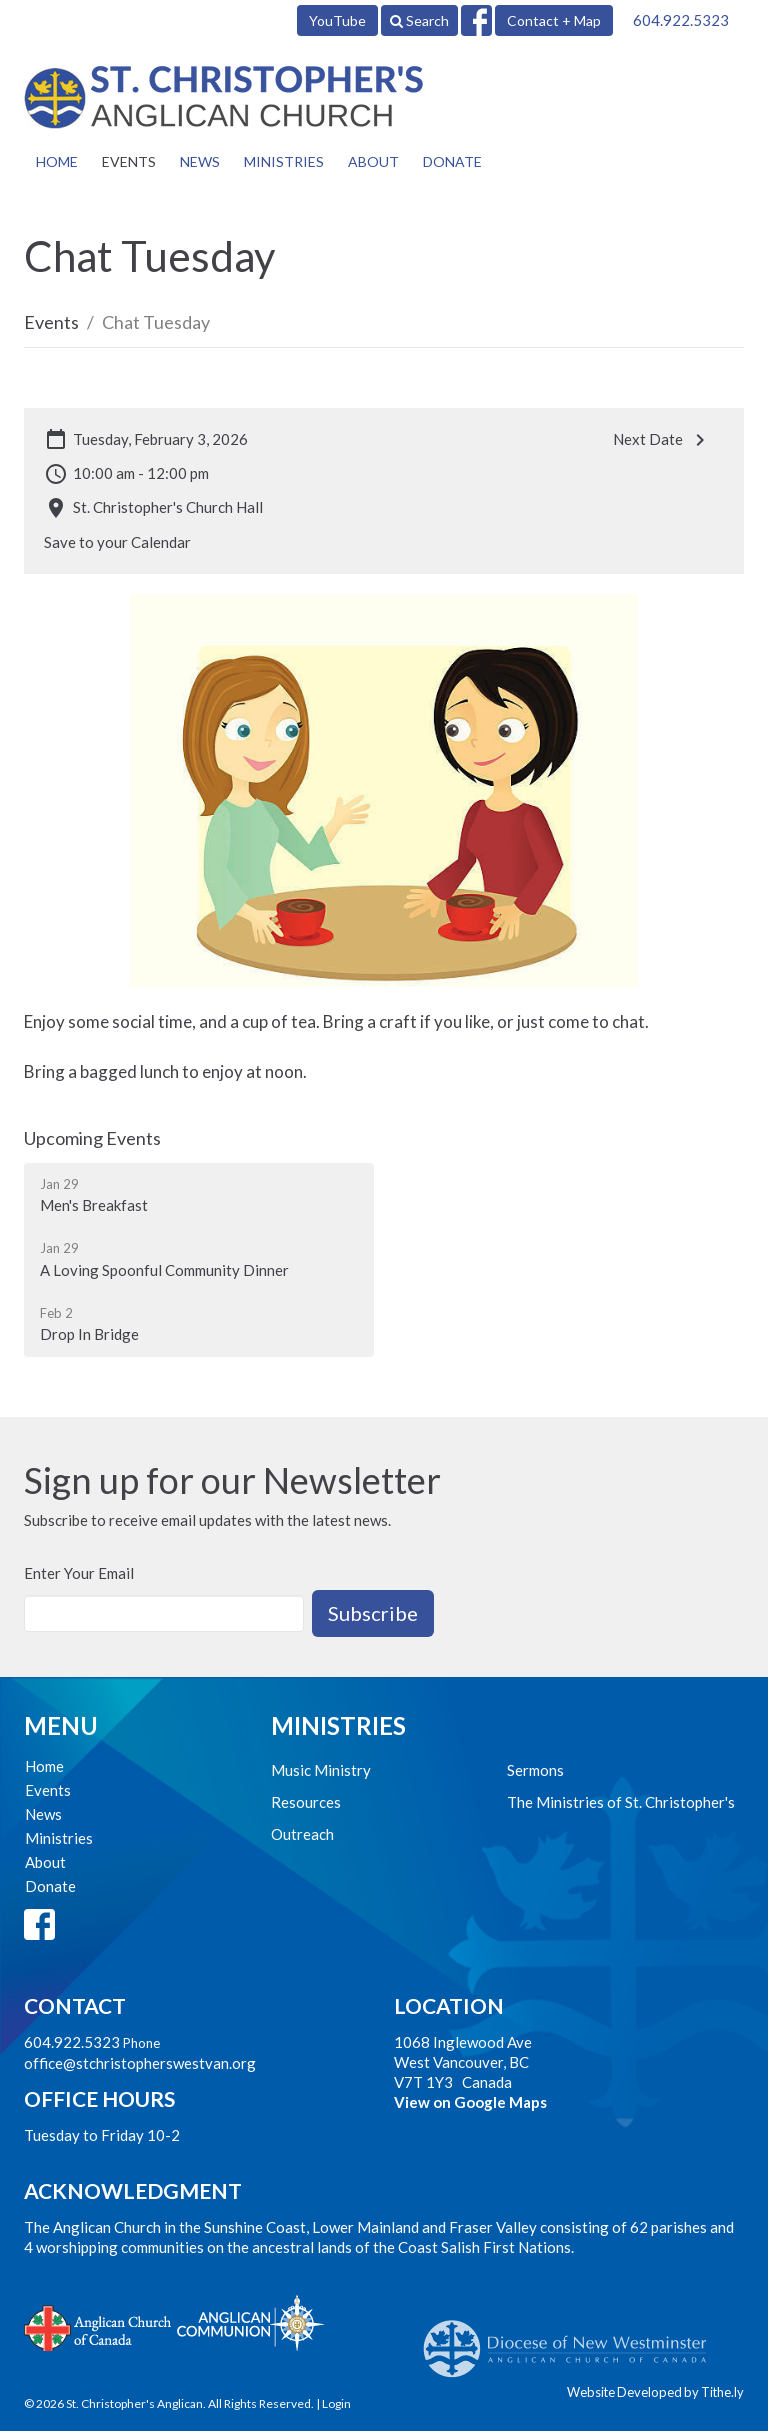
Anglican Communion (250, 2322)
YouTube (337, 20)
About (373, 161)
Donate (452, 161)
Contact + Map (554, 20)
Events (129, 161)
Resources (306, 1802)
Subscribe (373, 1613)
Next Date (662, 440)
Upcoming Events (92, 1138)
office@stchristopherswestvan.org (140, 2063)
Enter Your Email (79, 1573)
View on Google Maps (470, 2102)
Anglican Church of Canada (98, 2326)
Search (419, 20)
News (200, 161)
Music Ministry (321, 1770)
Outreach (302, 1834)
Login (336, 2403)
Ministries (284, 161)
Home (57, 161)
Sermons (535, 1770)
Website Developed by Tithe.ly (655, 2392)
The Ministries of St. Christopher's (621, 1802)
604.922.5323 (681, 20)
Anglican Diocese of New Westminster (572, 2339)
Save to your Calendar (117, 542)
